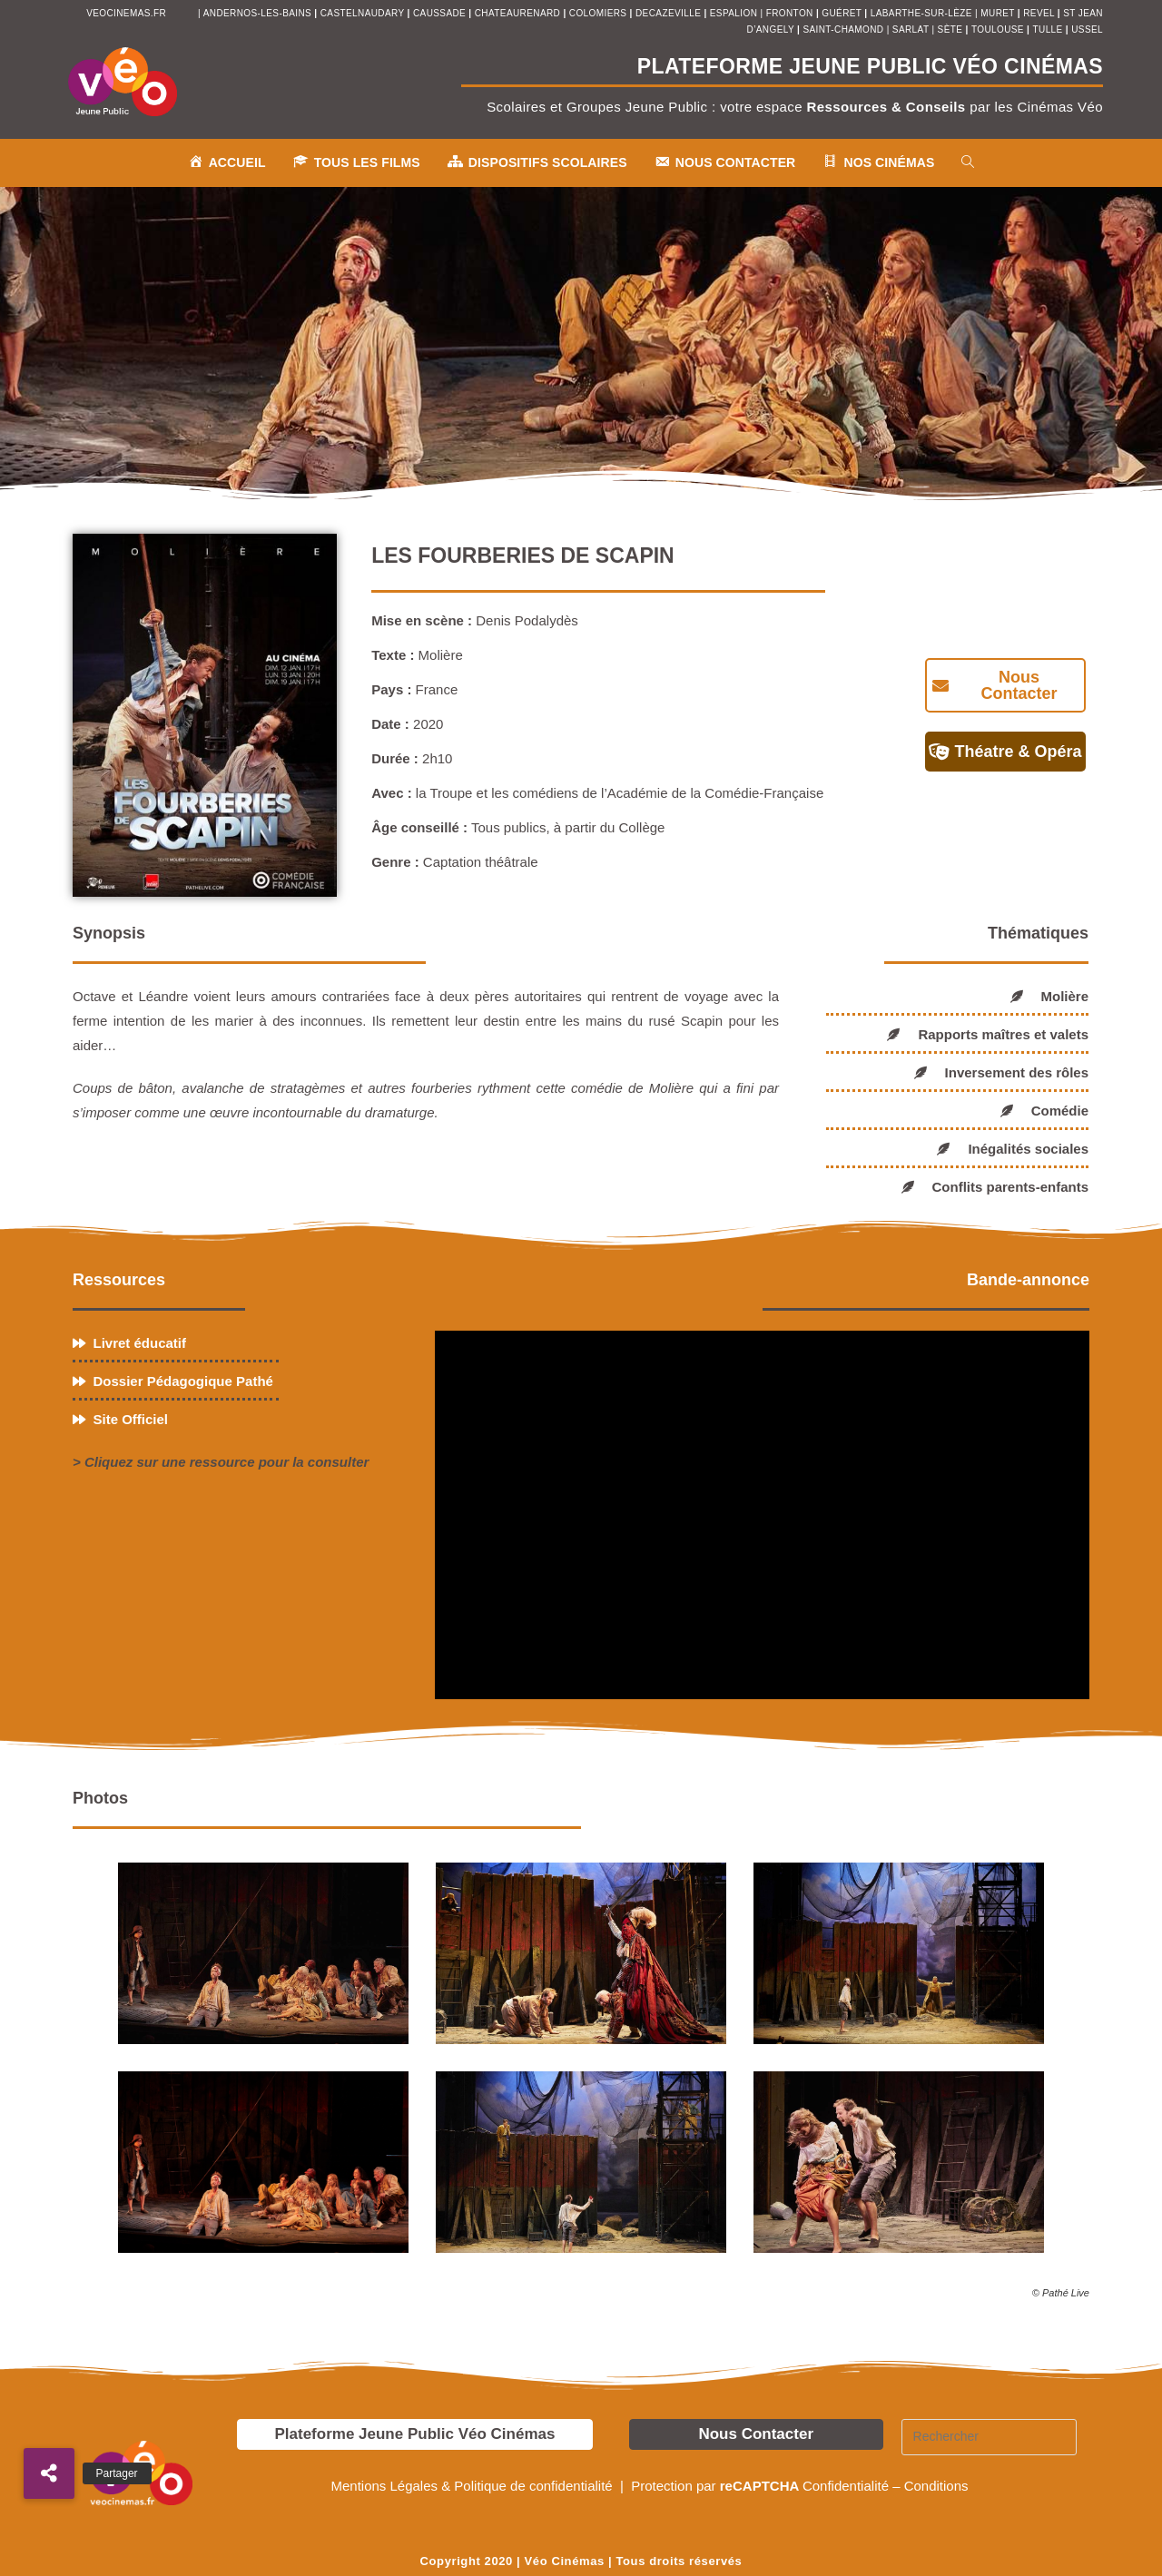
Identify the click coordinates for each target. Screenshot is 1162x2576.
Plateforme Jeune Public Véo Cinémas (414, 2434)
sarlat (910, 29)
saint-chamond (843, 29)
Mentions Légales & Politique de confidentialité (472, 2485)
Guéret (842, 13)
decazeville (669, 13)
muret (999, 13)
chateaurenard (519, 13)
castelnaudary (364, 13)
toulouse (999, 29)
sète (952, 29)
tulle (1049, 29)
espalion (733, 13)
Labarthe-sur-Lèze (921, 13)
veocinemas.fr (126, 13)
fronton (789, 13)
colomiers (598, 13)
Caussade (439, 13)
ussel (1087, 29)
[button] (49, 2473)
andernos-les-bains (257, 13)
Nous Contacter (755, 2434)
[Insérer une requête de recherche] (989, 2437)
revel (1038, 13)
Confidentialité (846, 2485)
